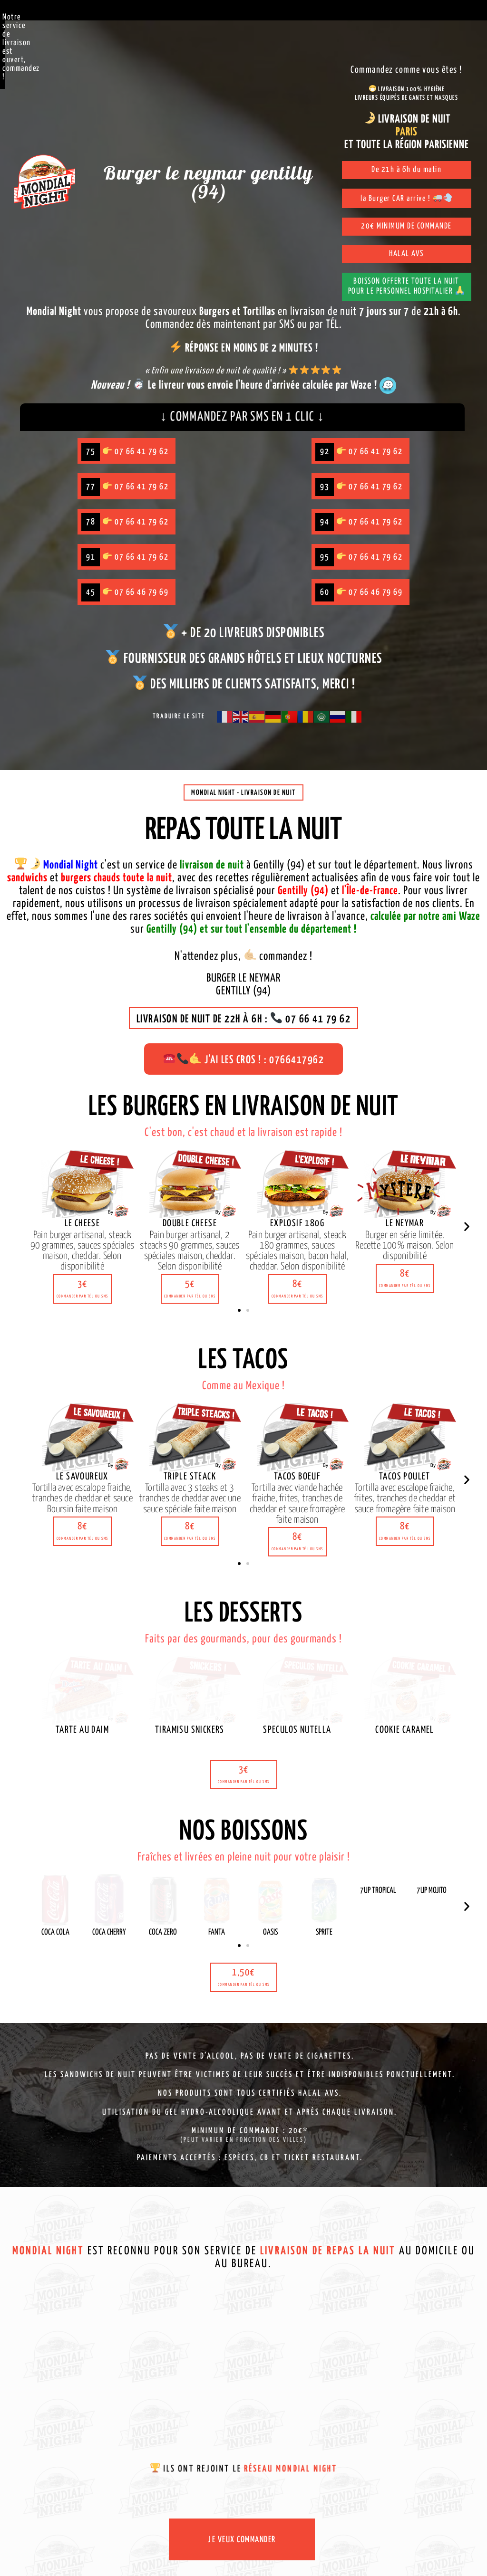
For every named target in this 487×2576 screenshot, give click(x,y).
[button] (82, 1313)
